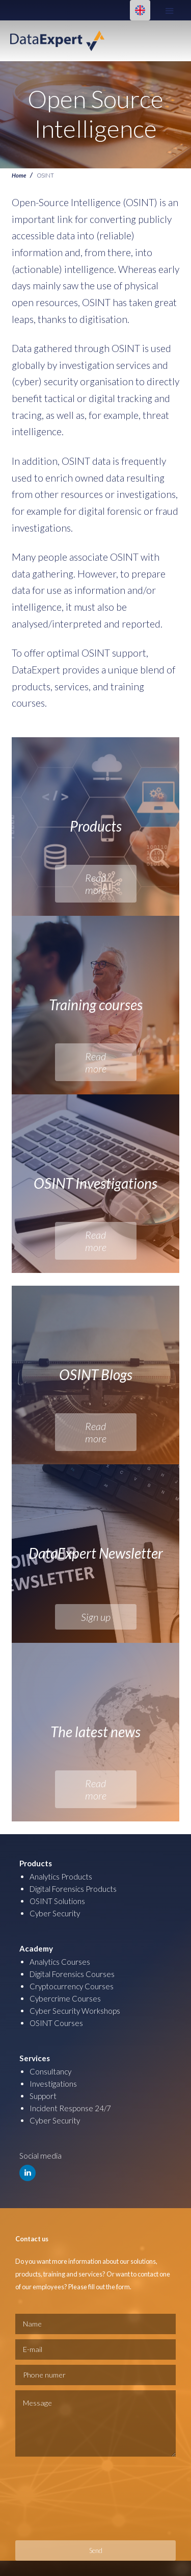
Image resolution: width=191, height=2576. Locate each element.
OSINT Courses (56, 2023)
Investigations (53, 2083)
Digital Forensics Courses (72, 1974)
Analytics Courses (60, 1961)
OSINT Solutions (57, 1901)
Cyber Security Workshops (75, 2010)
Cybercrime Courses (65, 1998)
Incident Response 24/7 (70, 2108)
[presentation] (57, 2498)
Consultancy (50, 2071)
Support (43, 2095)
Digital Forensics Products (73, 1888)
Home (19, 175)
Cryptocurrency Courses (72, 1986)
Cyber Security (55, 1913)
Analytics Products (61, 1876)
